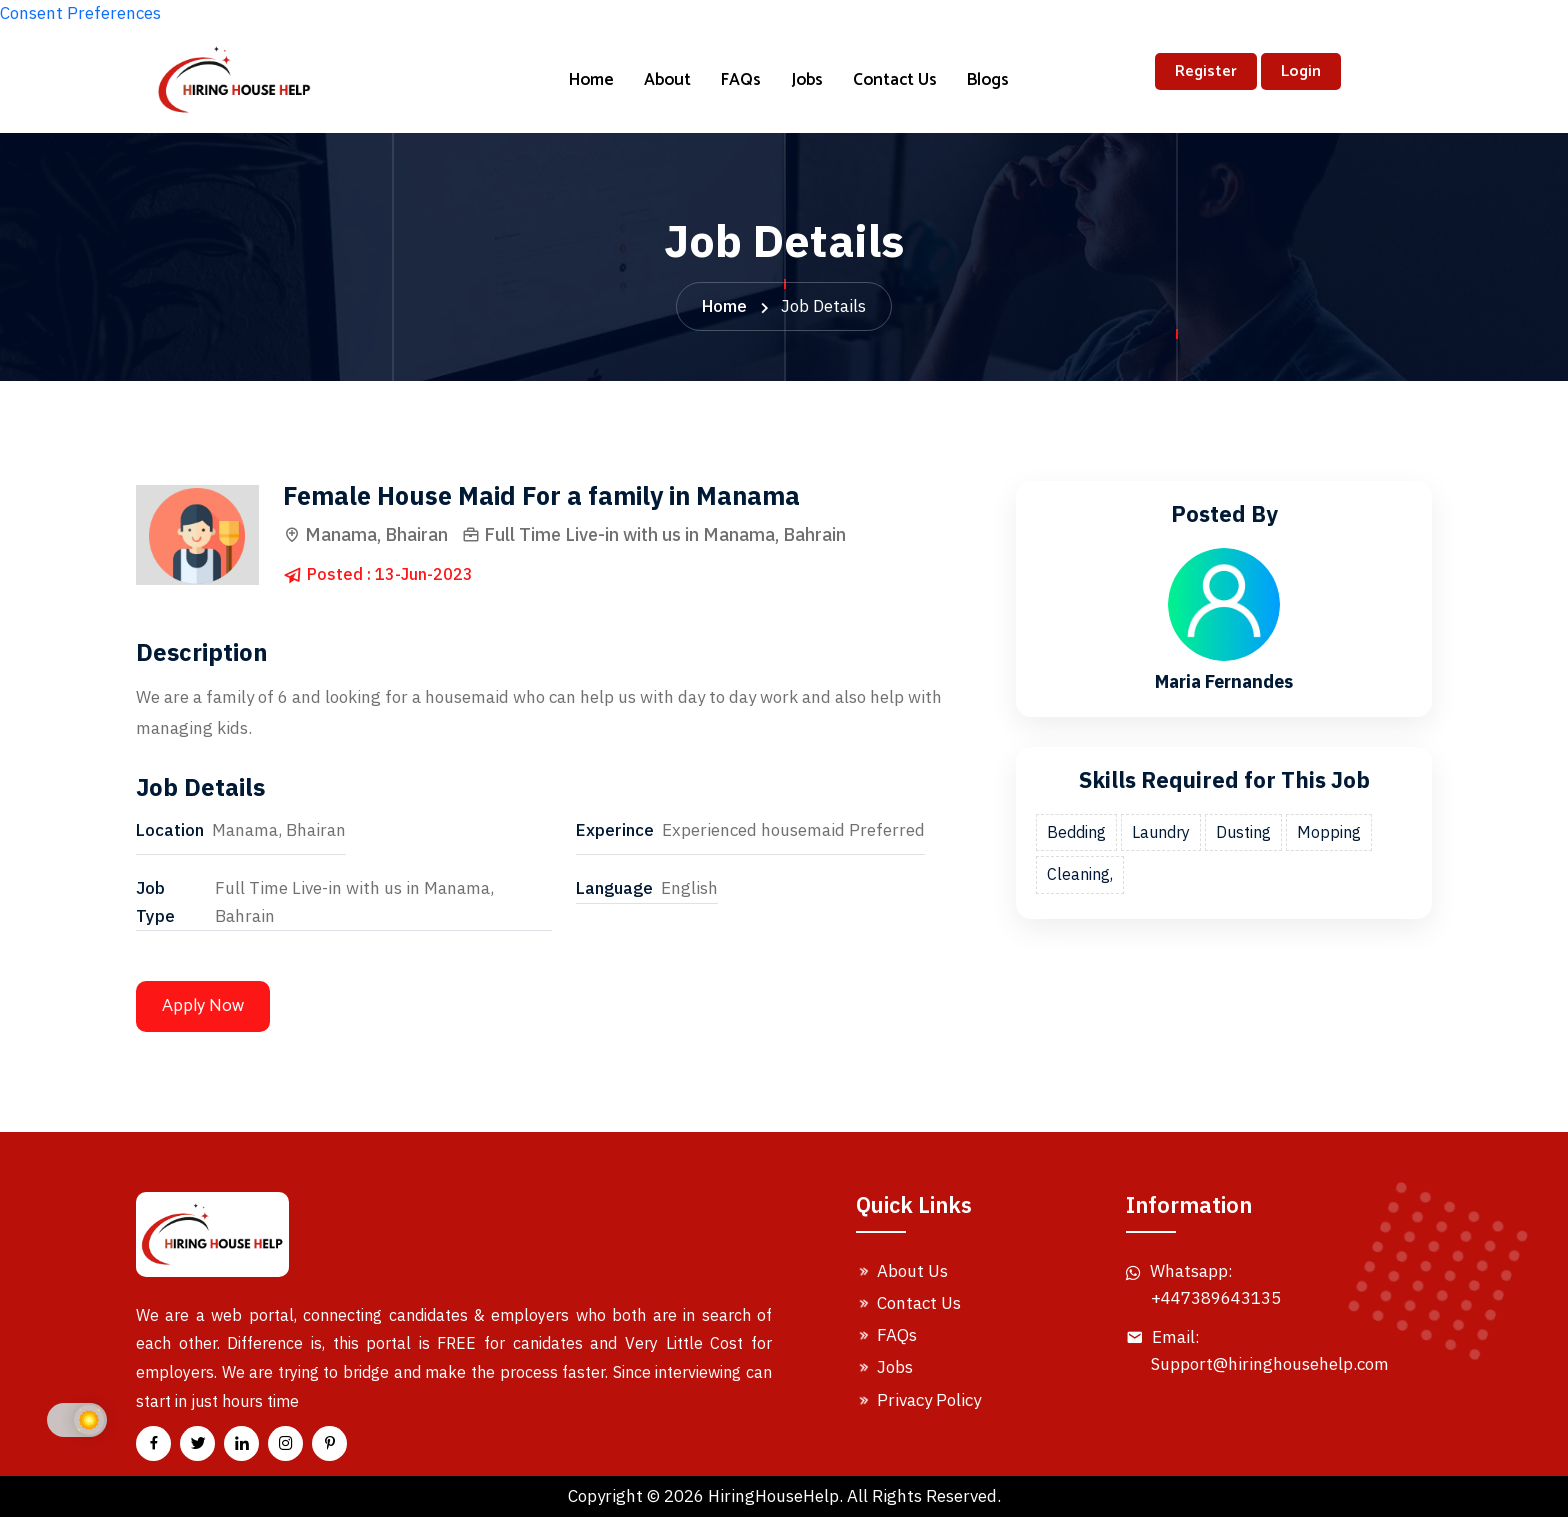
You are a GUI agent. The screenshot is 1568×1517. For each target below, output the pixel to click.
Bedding (1076, 832)
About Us (902, 1271)
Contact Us (895, 80)
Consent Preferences (80, 13)
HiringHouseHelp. (775, 1496)
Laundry (1161, 832)
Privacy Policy (918, 1400)
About (667, 80)
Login (1301, 71)
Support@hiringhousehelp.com (1270, 1364)
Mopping (1329, 832)
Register (1206, 71)
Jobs (807, 80)
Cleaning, (1080, 874)
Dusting (1243, 832)
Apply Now (203, 1006)
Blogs (988, 80)
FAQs (741, 80)
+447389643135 (1216, 1298)
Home (591, 80)
